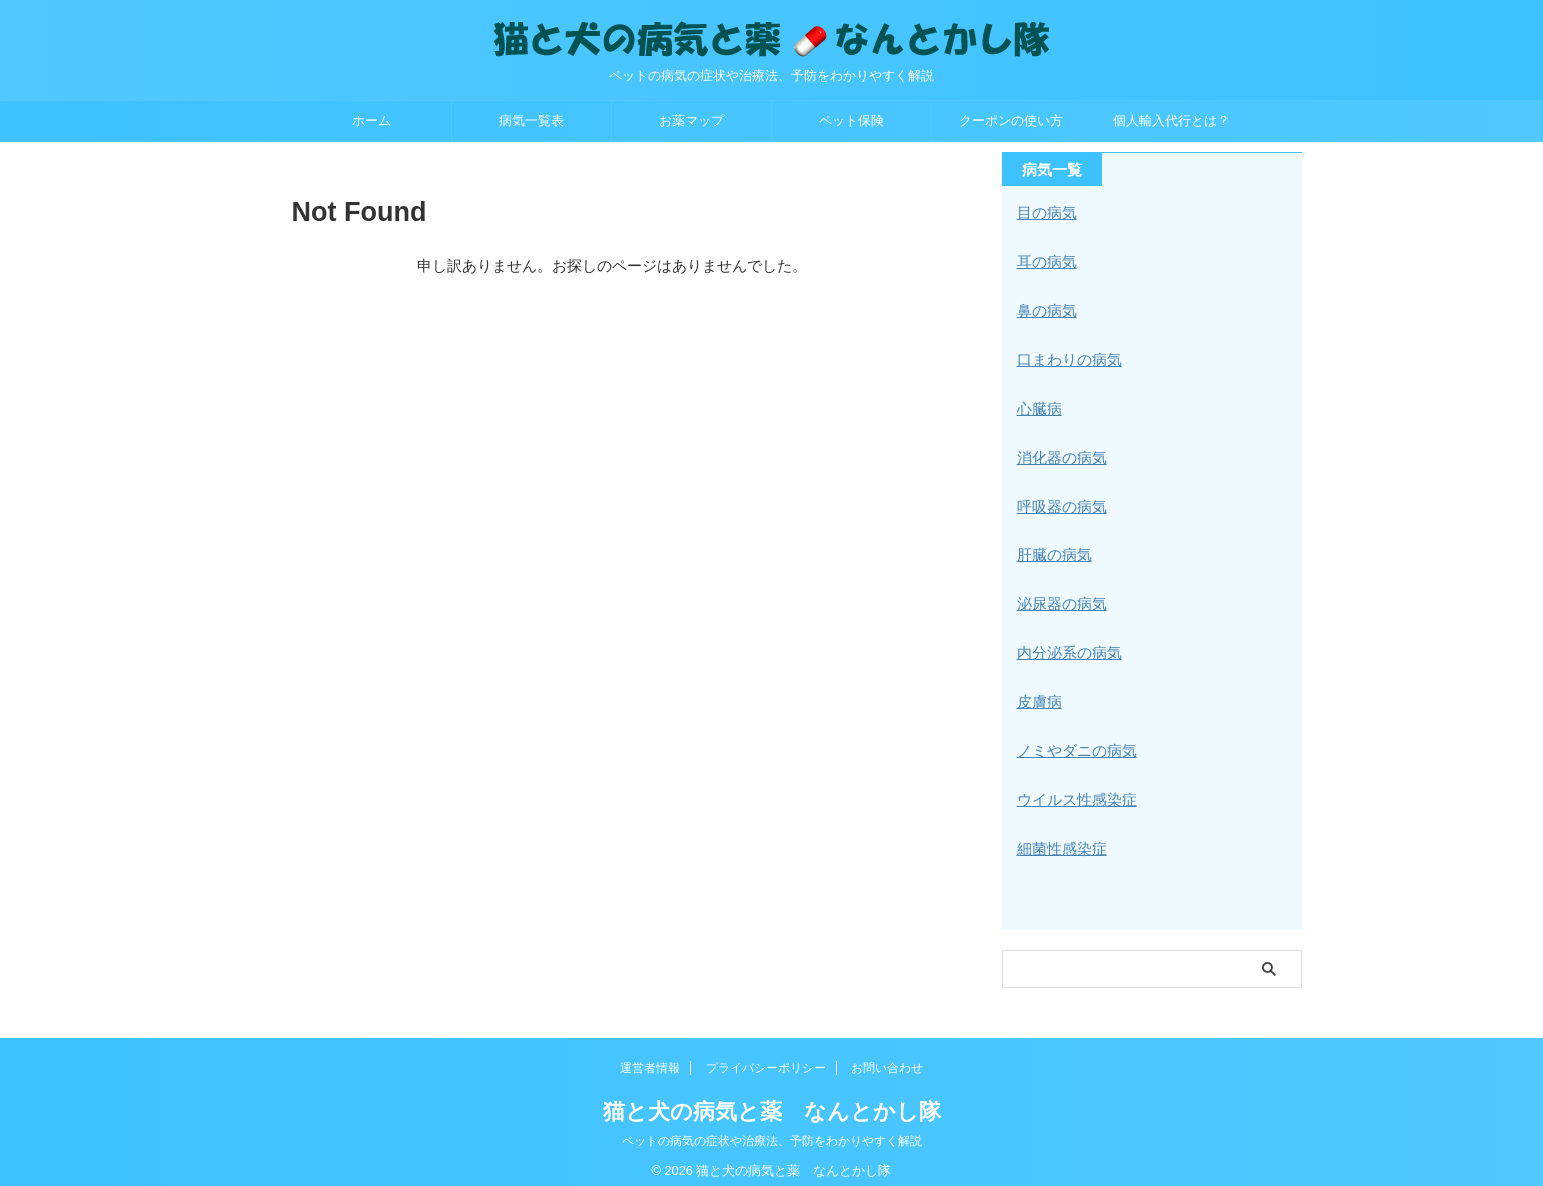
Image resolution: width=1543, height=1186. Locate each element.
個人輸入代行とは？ (1171, 120)
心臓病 (1038, 405)
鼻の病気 (1045, 309)
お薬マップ (691, 120)
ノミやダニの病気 (1073, 741)
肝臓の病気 (1052, 549)
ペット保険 (851, 120)
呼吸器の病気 (1059, 501)
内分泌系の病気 (1066, 645)
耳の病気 (1045, 261)
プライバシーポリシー (766, 1055)
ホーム (371, 120)
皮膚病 (1038, 693)
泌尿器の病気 (1059, 597)
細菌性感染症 (1059, 837)
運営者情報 (650, 1055)
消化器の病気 (1059, 453)
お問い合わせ (887, 1055)
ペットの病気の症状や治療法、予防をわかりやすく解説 (772, 1128)
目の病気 (1045, 213)
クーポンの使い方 (1011, 120)
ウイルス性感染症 (1073, 789)
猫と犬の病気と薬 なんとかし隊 (772, 1098)
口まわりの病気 (1066, 357)
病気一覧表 (531, 120)
